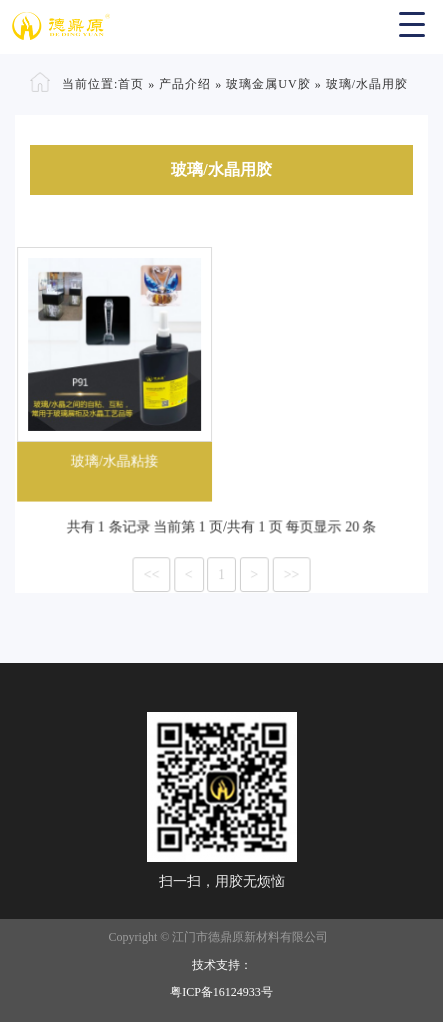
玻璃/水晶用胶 (367, 84)
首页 (131, 84)
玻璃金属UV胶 (268, 84)
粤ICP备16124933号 (221, 992)
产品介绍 (185, 84)
